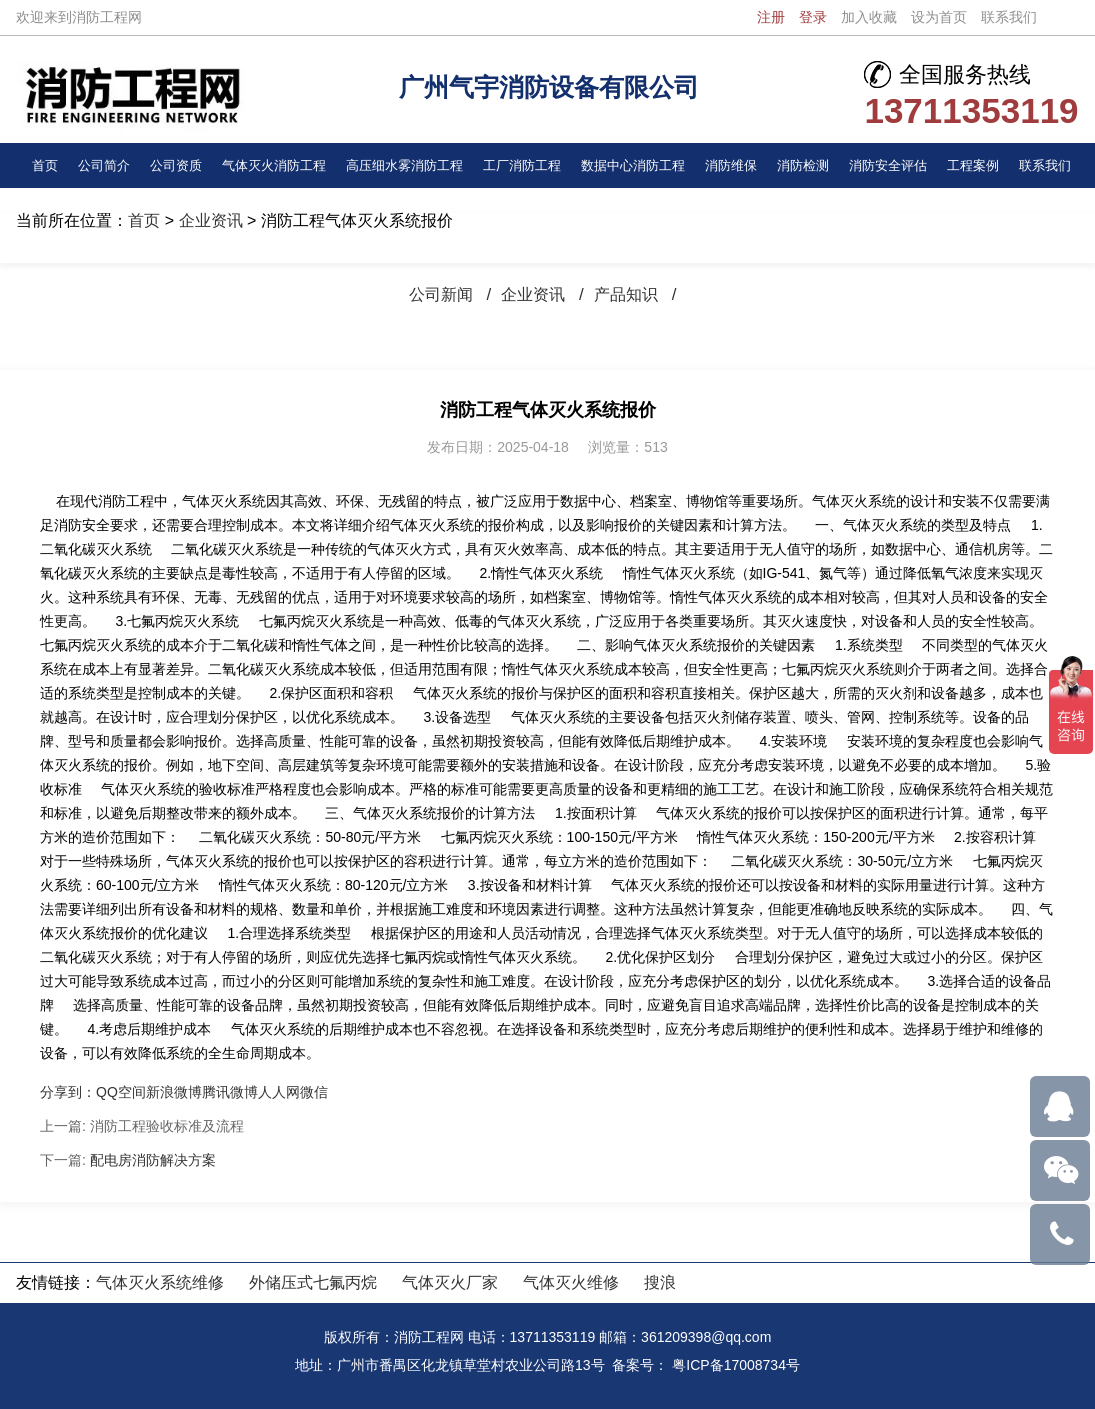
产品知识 (630, 294)
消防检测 (807, 165)
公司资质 (174, 165)
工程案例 (976, 165)
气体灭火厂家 (450, 1282)
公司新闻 (437, 294)
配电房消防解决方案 (153, 1160)
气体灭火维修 (571, 1282)
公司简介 (103, 165)
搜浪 (660, 1282)
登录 (813, 17)
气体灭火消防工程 (273, 165)
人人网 (279, 1092)
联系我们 (1009, 17)
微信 (314, 1092)
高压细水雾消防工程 (406, 165)
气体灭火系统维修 (160, 1282)
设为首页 (939, 17)
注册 (771, 17)
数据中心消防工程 (637, 165)
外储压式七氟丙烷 (313, 1282)
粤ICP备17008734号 (736, 1365)
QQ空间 (121, 1092)
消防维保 (736, 165)
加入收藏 (869, 17)
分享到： (68, 1092)
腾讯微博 (230, 1092)
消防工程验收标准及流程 (167, 1126)
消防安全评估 (892, 165)
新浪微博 (174, 1092)
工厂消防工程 (525, 165)
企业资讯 (211, 220)
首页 (46, 165)
